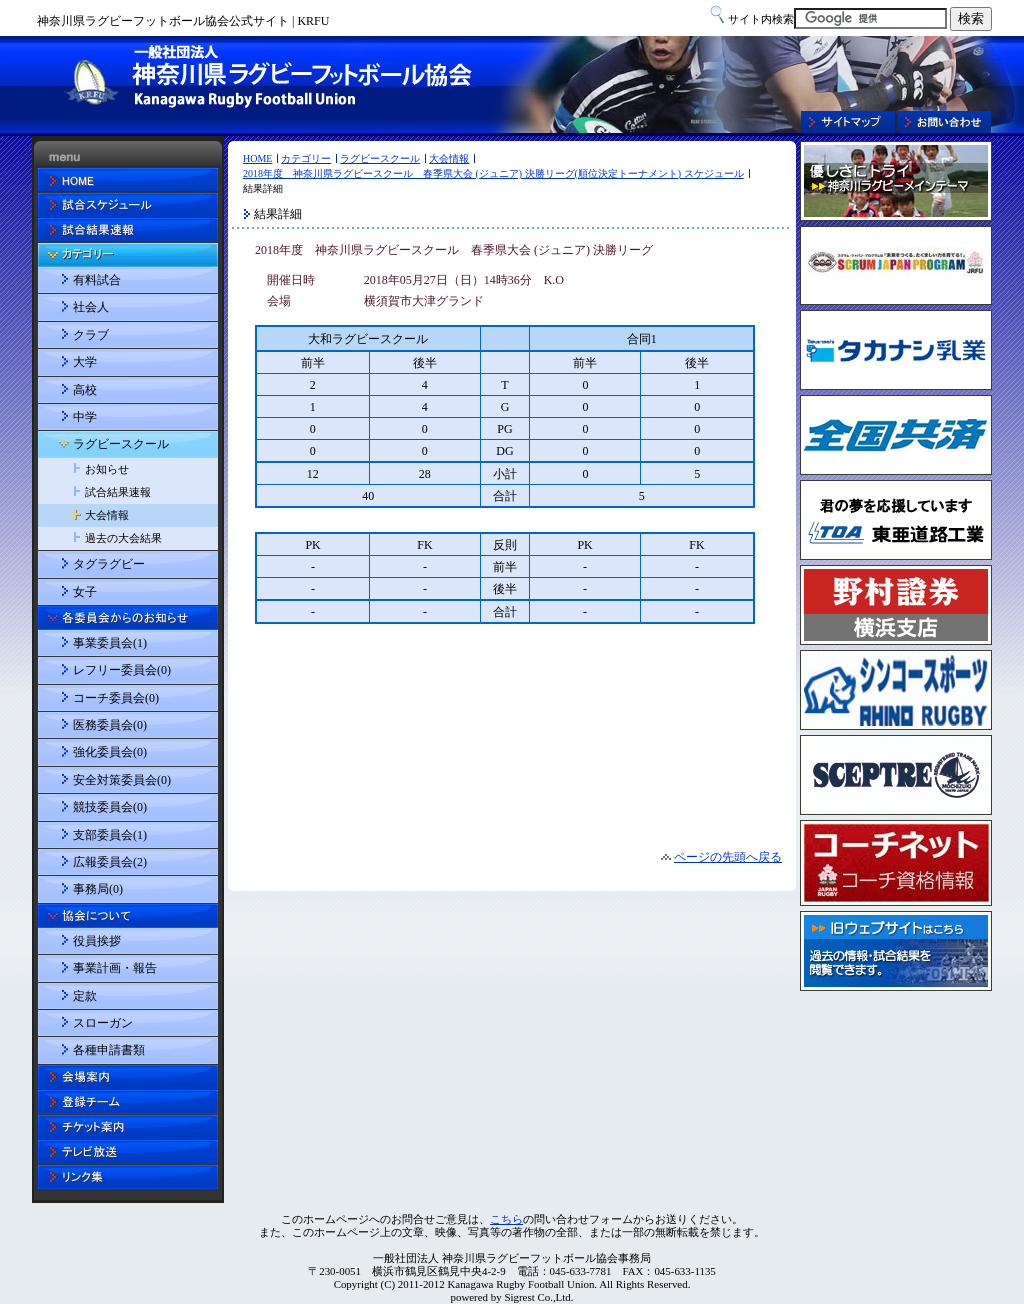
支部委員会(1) (110, 835)
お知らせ (107, 469)
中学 (85, 417)
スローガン (103, 1023)
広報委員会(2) (110, 862)
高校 (85, 390)
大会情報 (449, 158)
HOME (257, 158)
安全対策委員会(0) (122, 780)
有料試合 (97, 280)
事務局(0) (98, 889)
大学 (85, 362)
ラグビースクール (380, 158)
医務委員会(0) (110, 725)
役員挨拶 (97, 941)
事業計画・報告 (115, 968)
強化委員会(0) (110, 752)
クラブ (91, 335)
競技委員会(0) (110, 807)
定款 (85, 996)
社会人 (91, 307)
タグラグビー (109, 564)
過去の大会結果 (123, 538)
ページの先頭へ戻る (728, 857)
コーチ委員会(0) (116, 698)
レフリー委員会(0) (122, 670)
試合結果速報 (118, 492)
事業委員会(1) (110, 643)
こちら (506, 1219)
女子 (85, 592)
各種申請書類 (109, 1050)
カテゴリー (306, 158)
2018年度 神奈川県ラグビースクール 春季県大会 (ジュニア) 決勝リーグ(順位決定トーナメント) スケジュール (493, 173)
